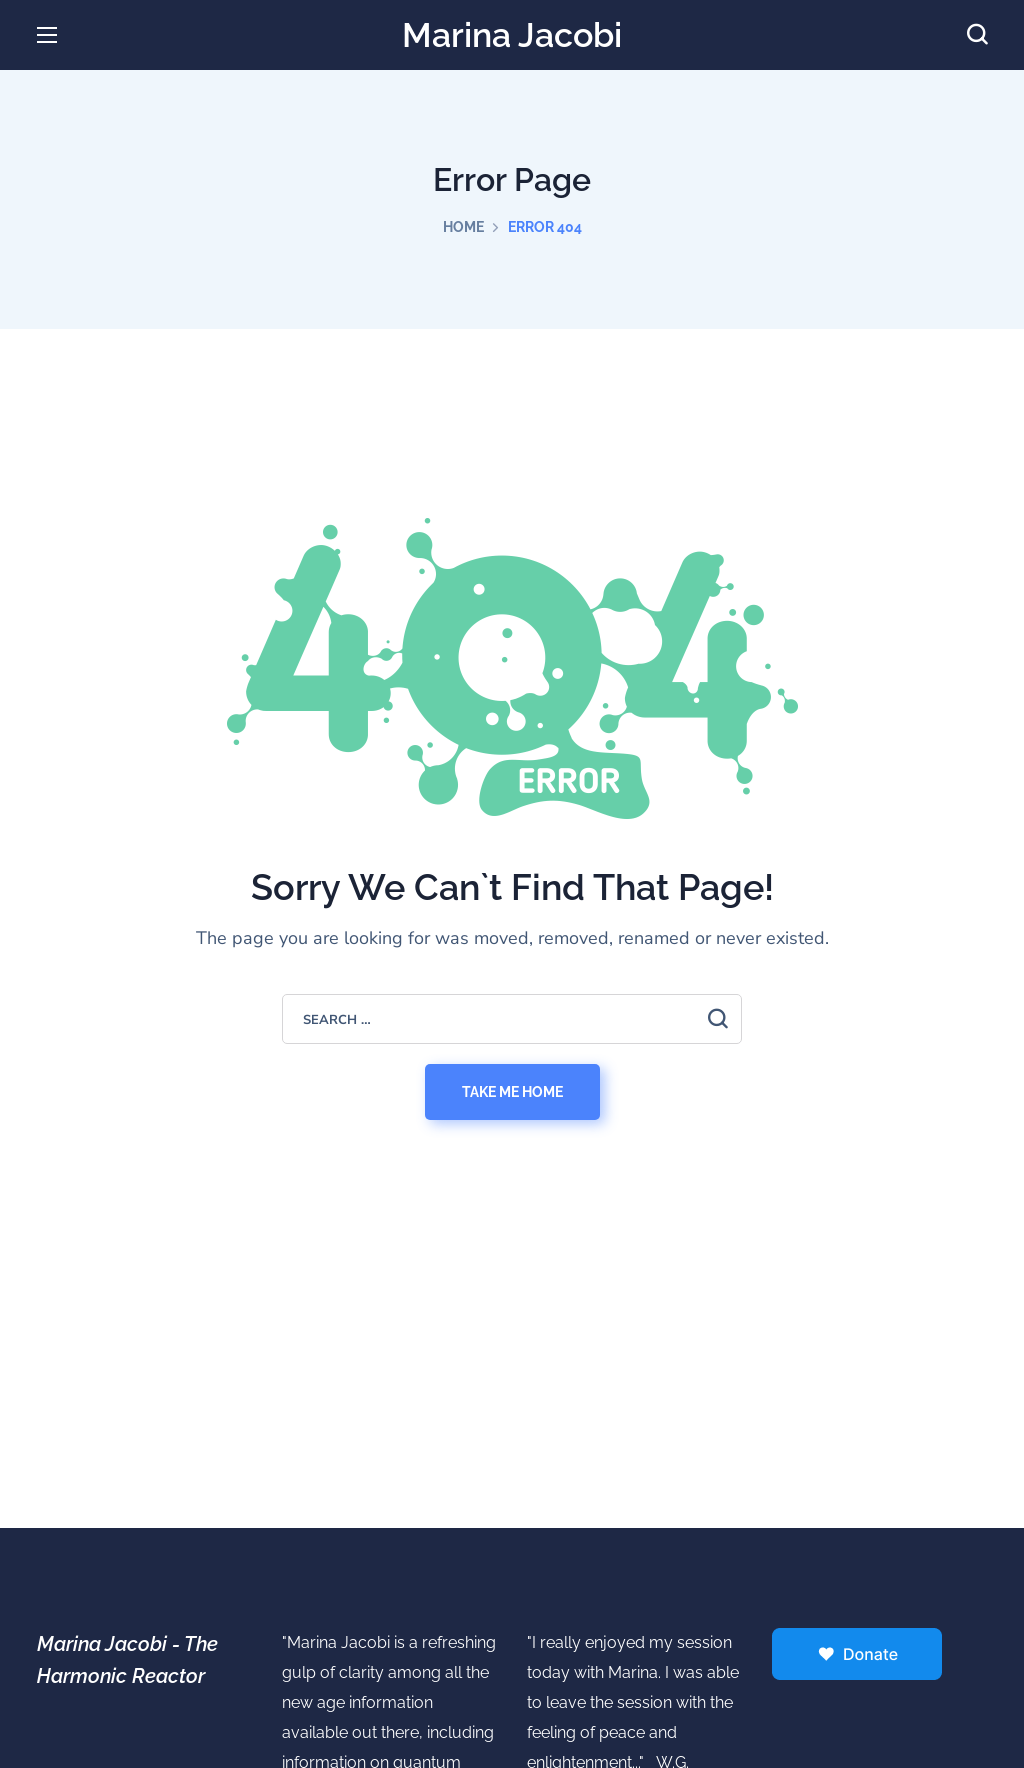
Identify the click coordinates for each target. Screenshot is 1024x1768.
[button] (977, 35)
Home (463, 227)
